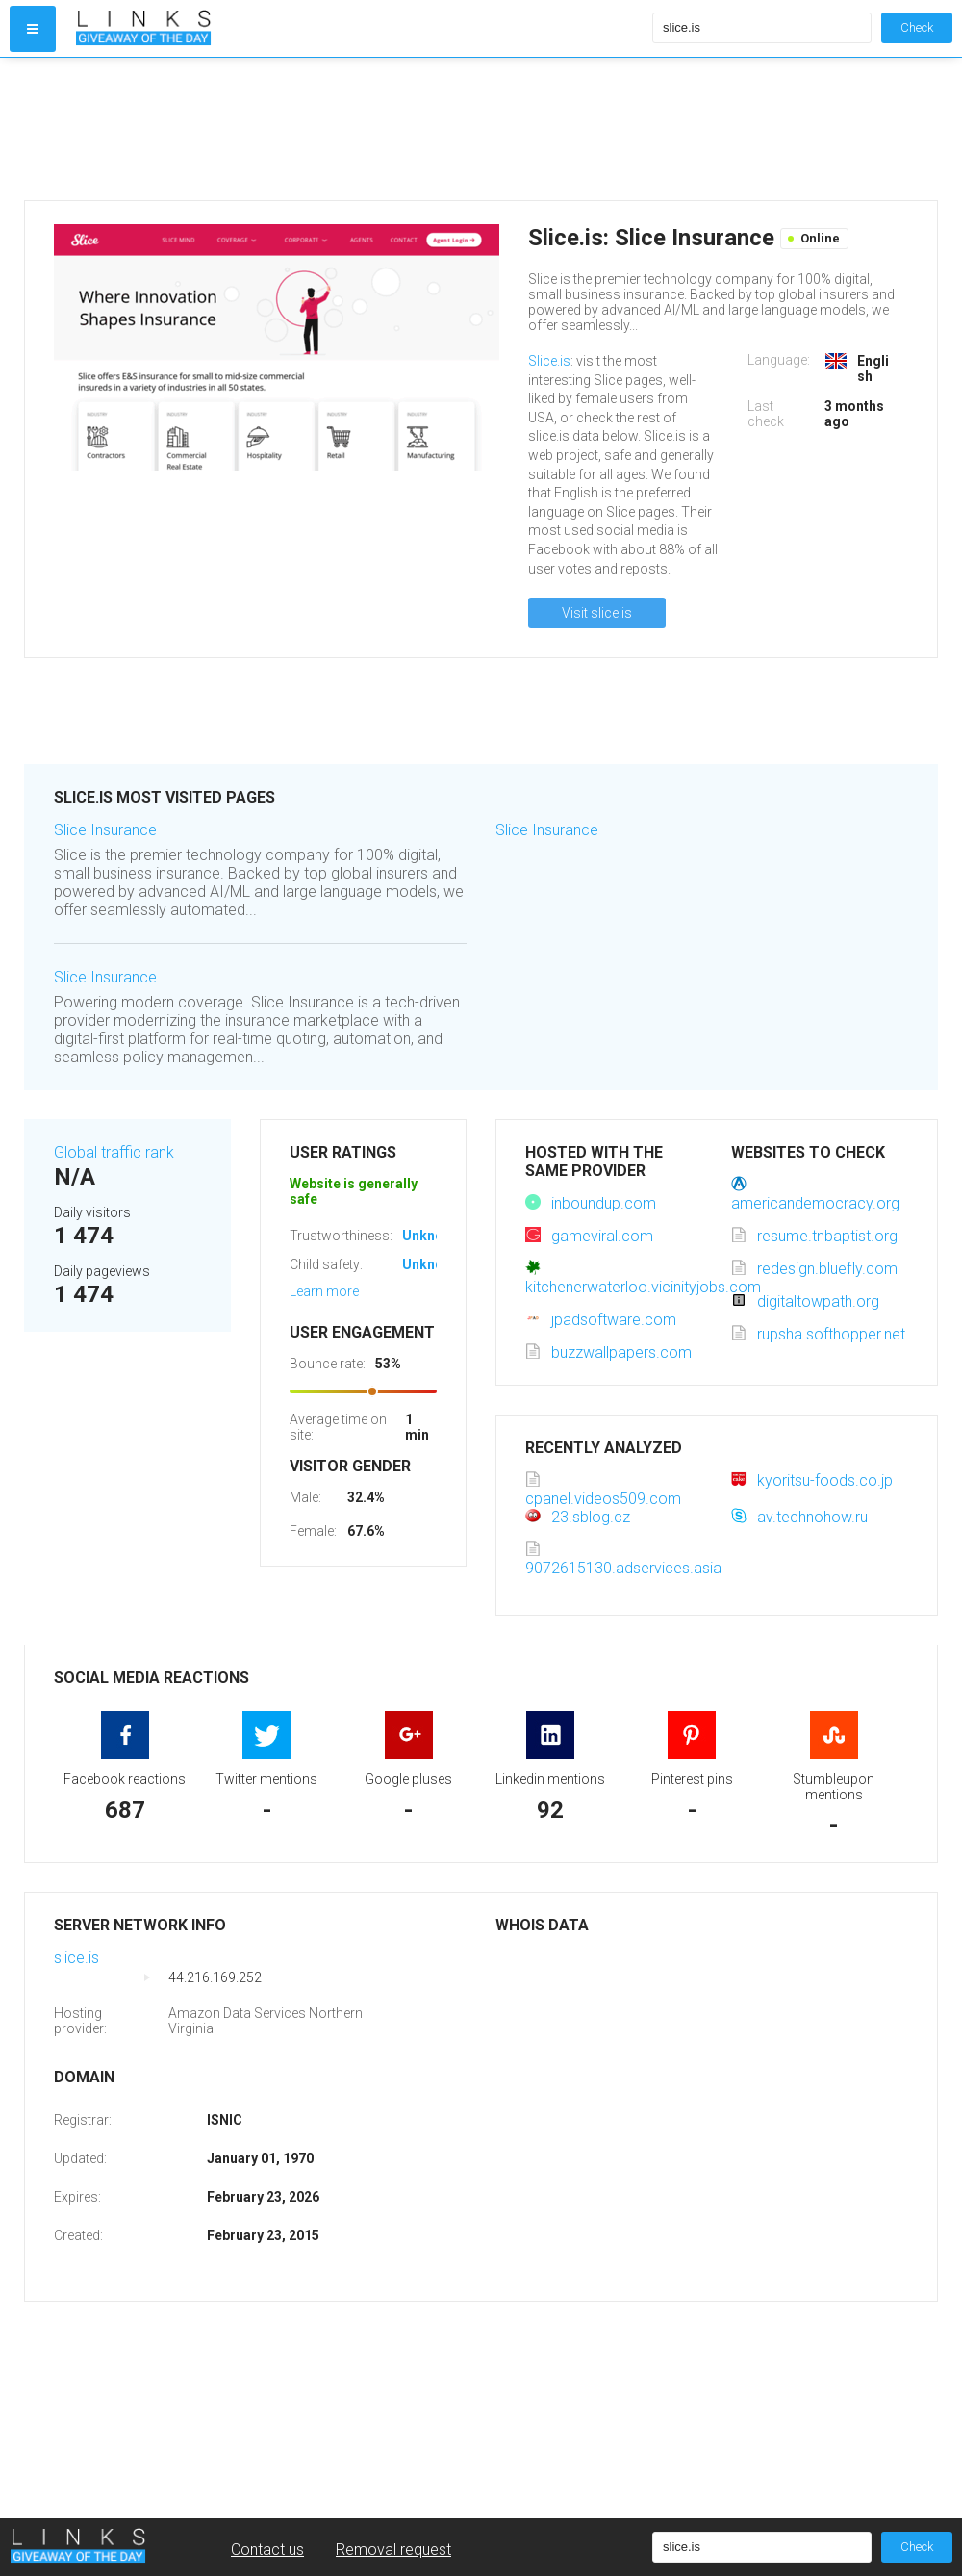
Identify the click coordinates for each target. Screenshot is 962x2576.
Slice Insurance (105, 830)
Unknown (431, 1235)
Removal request (393, 2549)
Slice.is (549, 361)
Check (916, 27)
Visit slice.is (597, 613)
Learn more (324, 1291)
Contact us (267, 2549)
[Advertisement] (360, 129)
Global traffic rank (114, 1152)
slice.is (76, 1958)
